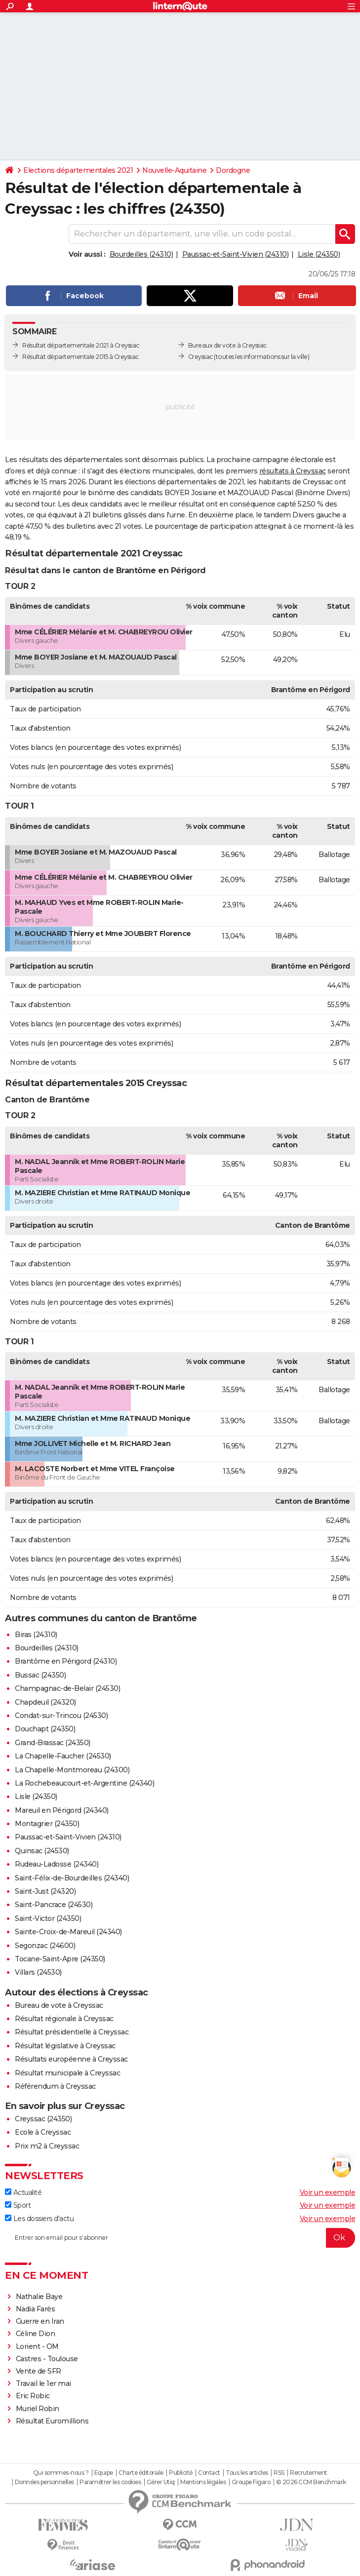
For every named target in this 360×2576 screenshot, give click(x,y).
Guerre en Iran (40, 2321)
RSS (279, 2472)
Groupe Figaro (251, 2482)
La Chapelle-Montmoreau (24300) (72, 1769)
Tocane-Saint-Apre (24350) (60, 1958)
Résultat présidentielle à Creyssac (71, 2032)
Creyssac (200, 356)
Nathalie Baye (39, 2296)
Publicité (181, 2472)
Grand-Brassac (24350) (52, 1742)
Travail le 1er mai (43, 2383)
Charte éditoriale (141, 2472)
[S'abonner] (180, 2238)
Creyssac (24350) (43, 2118)
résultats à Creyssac (292, 471)
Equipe (103, 2472)
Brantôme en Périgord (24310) (66, 1661)
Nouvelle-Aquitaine (174, 170)
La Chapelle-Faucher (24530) (63, 1756)
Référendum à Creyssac (55, 2086)
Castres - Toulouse (47, 2358)
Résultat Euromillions (52, 2421)
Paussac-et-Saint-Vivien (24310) (235, 254)
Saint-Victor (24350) (48, 1918)
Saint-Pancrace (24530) (53, 1904)
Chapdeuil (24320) (45, 1702)
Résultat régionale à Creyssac (64, 2018)
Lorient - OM (37, 2346)
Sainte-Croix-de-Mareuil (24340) (68, 1931)
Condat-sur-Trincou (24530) (61, 1715)
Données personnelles (44, 2482)
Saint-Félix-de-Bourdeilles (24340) (72, 1877)
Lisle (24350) (319, 254)
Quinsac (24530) (42, 1850)
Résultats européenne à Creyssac (71, 2059)
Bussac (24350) (40, 1675)
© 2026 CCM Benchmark (311, 2482)
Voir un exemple (328, 2192)
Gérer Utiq (161, 2482)
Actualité (23, 2192)
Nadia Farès (35, 2308)
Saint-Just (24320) (45, 1891)
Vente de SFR (38, 2371)
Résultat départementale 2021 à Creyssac (80, 345)
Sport (18, 2205)
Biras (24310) (36, 1634)
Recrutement (308, 2472)
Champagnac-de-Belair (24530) (67, 1688)
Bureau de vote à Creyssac (59, 2005)
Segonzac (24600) (45, 1945)
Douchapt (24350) (45, 1728)
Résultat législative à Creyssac (65, 2045)
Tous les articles (247, 2472)
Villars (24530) (38, 1972)
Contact (209, 2472)
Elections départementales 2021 (78, 170)
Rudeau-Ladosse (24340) (56, 1864)
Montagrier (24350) (47, 1823)
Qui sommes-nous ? (61, 2472)
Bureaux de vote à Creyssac (227, 345)
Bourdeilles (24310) (141, 254)
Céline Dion (35, 2333)
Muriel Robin (37, 2408)
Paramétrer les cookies (110, 2482)
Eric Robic (33, 2395)
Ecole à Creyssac (43, 2132)
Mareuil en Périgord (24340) (62, 1810)
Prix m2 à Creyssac (47, 2146)
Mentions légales (203, 2482)
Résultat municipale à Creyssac (67, 2073)
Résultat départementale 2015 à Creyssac (80, 356)
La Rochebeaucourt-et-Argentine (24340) (84, 1783)
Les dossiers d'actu (39, 2218)
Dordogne (233, 170)
